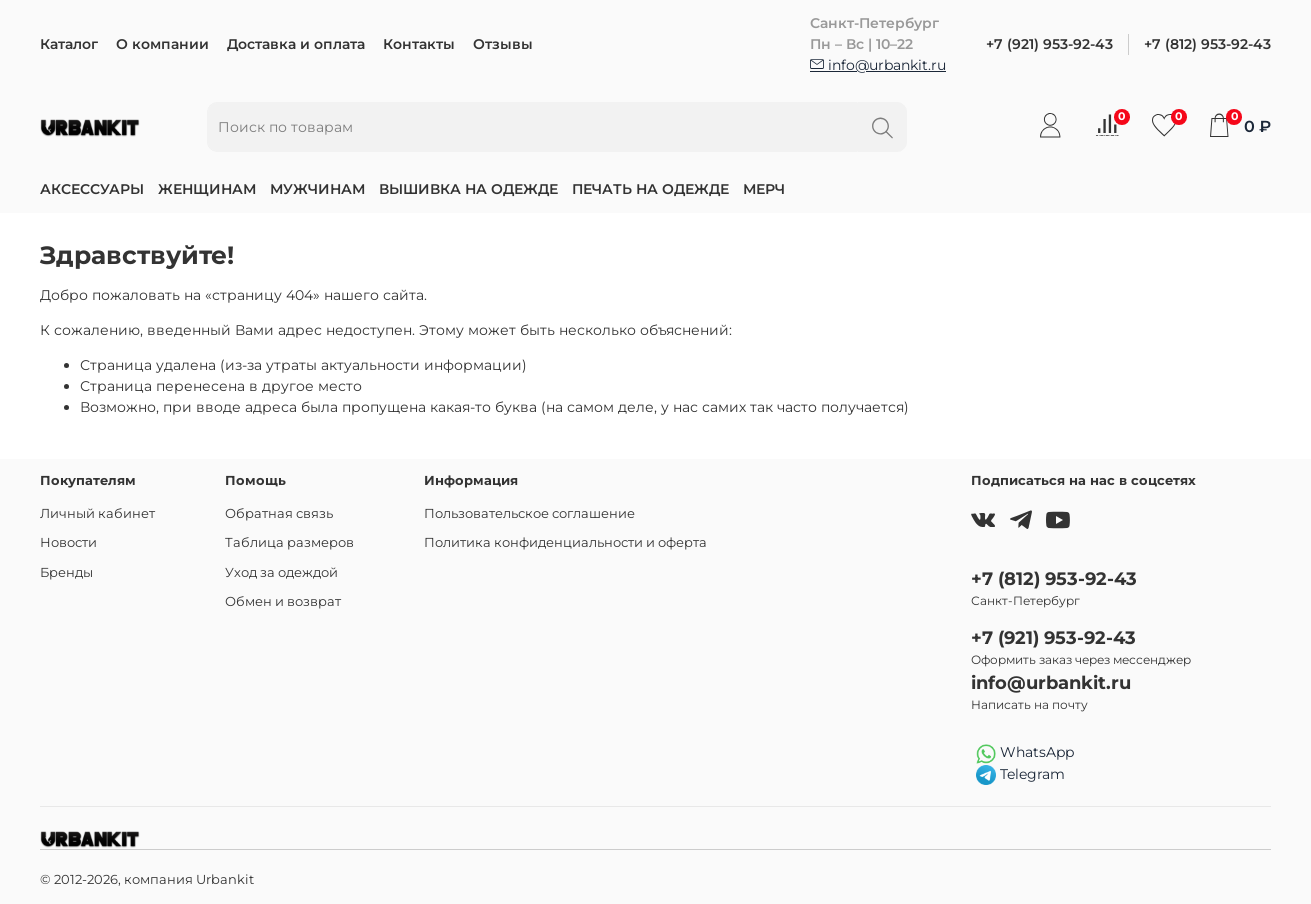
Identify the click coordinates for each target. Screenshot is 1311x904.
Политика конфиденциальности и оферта (565, 542)
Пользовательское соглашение (529, 513)
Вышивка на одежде (468, 189)
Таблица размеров (289, 542)
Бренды (66, 572)
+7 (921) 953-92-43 (1049, 44)
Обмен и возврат (283, 601)
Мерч (764, 189)
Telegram (1020, 775)
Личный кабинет (97, 513)
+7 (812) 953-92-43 (1207, 44)
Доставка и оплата (296, 44)
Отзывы (503, 44)
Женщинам (207, 189)
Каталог (69, 44)
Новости (68, 542)
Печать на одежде (650, 189)
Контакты (419, 44)
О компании (162, 44)
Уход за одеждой (281, 572)
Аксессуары (92, 189)
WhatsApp (1025, 753)
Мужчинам (317, 189)
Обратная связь (279, 513)
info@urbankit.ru (878, 65)
